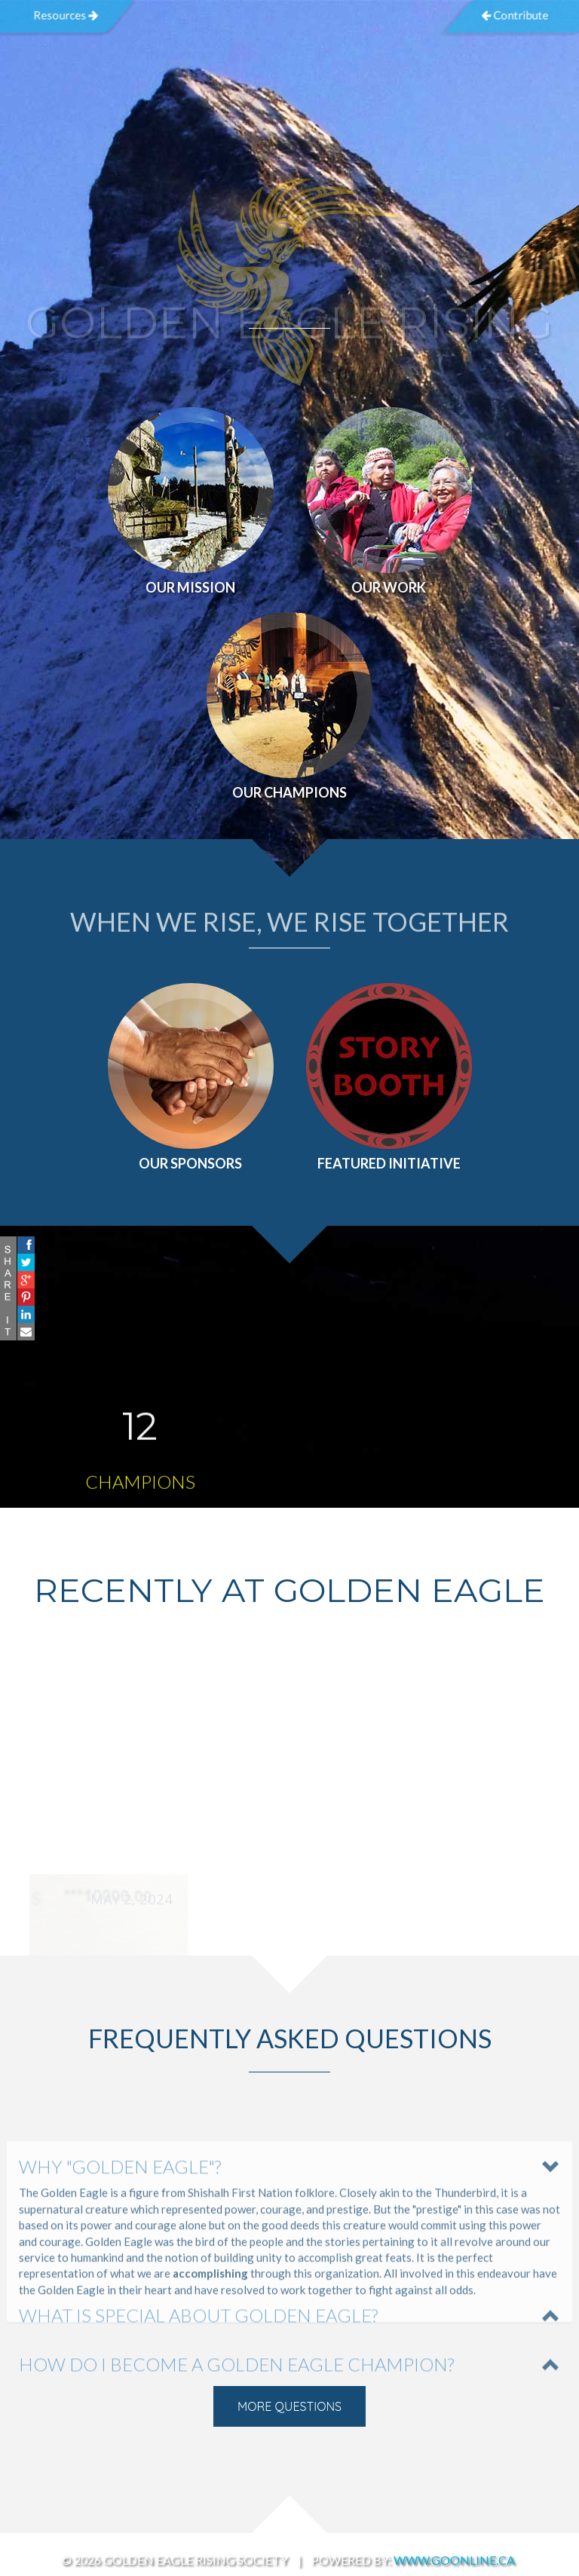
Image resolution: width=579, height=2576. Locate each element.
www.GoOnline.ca (454, 2560)
